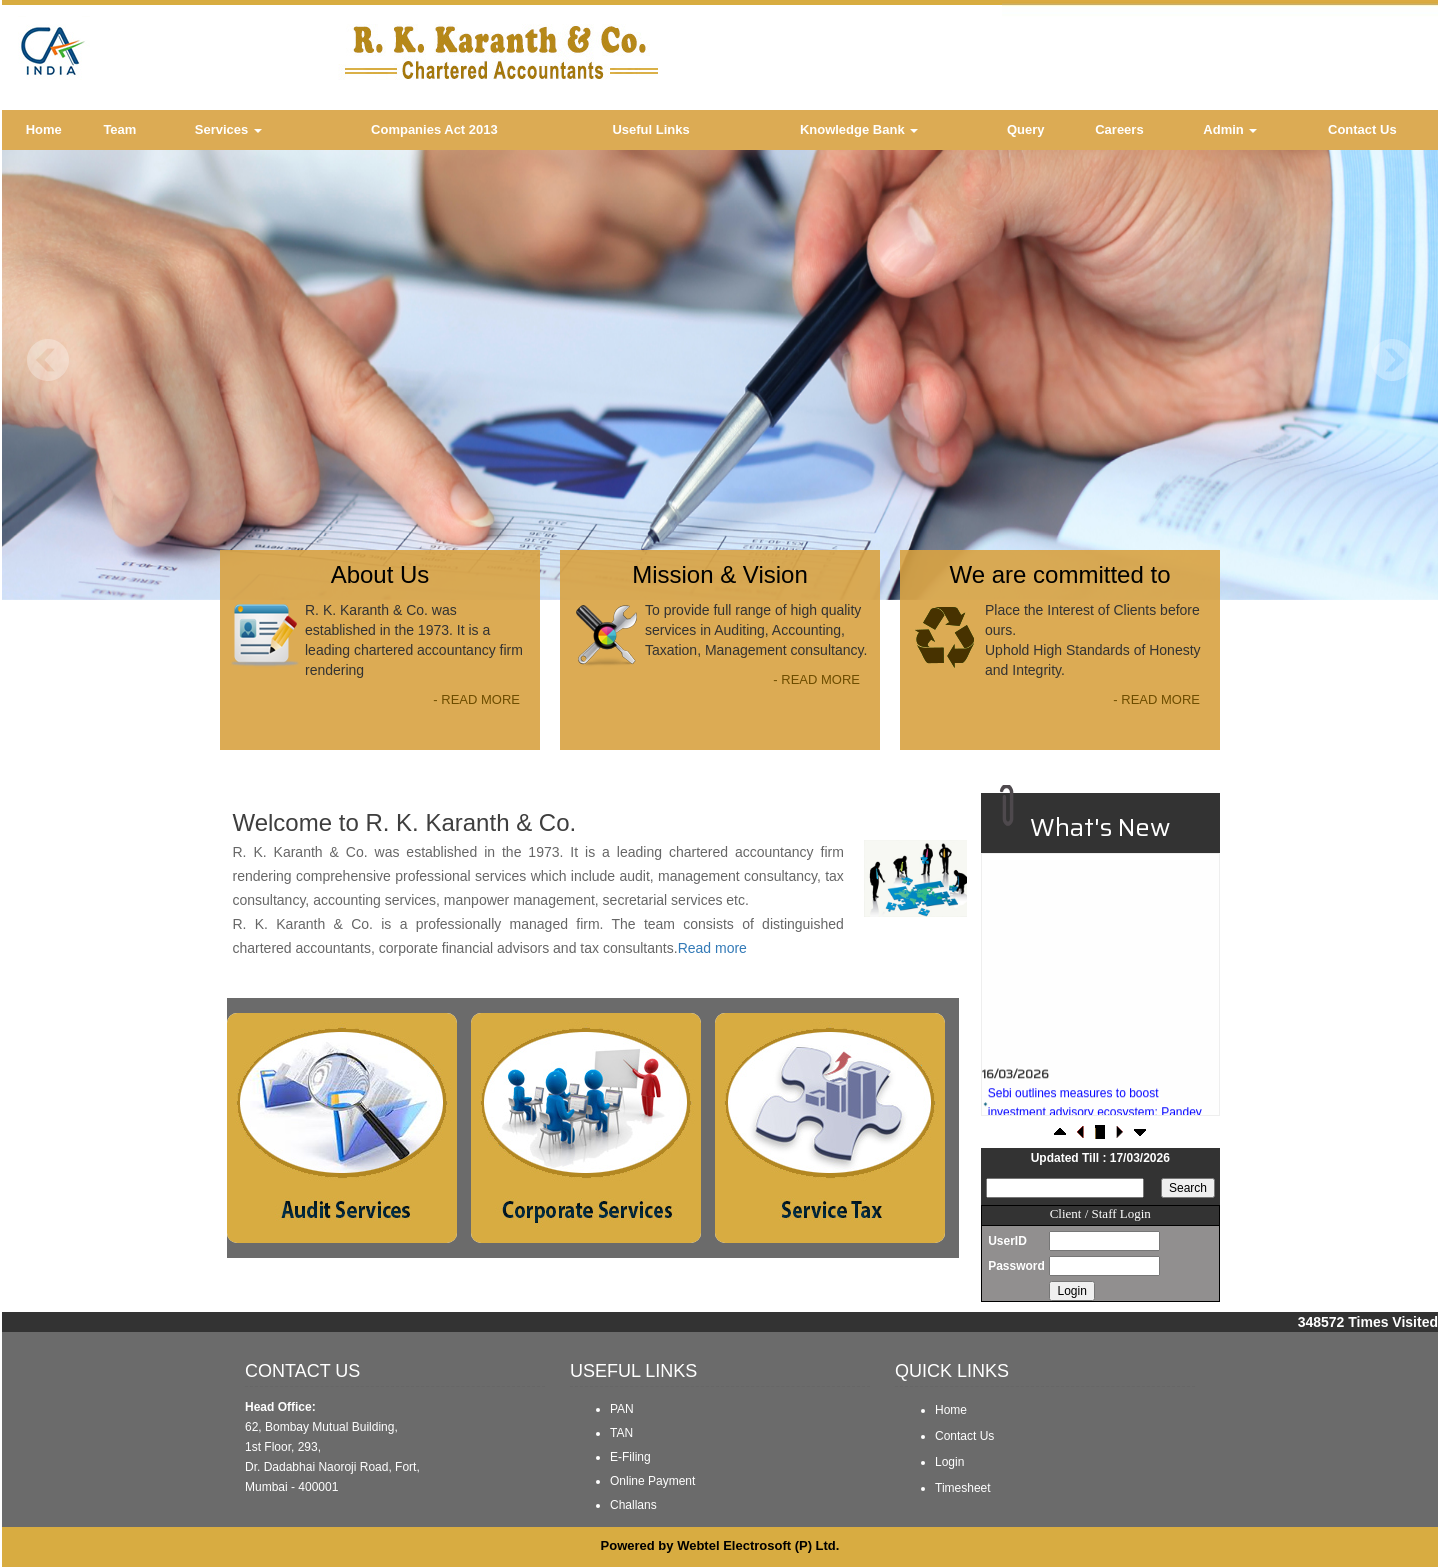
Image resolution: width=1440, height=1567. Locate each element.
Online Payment (652, 1481)
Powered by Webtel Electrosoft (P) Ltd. (720, 1545)
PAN (622, 1409)
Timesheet (963, 1488)
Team (119, 129)
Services (228, 129)
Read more (712, 948)
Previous (48, 360)
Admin (1230, 129)
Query (1026, 129)
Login (949, 1462)
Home (44, 129)
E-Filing (630, 1457)
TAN (621, 1433)
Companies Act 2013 (434, 129)
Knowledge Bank (859, 129)
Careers (1119, 129)
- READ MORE (476, 699)
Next (1391, 360)
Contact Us (1362, 129)
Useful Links (650, 129)
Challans (633, 1505)
